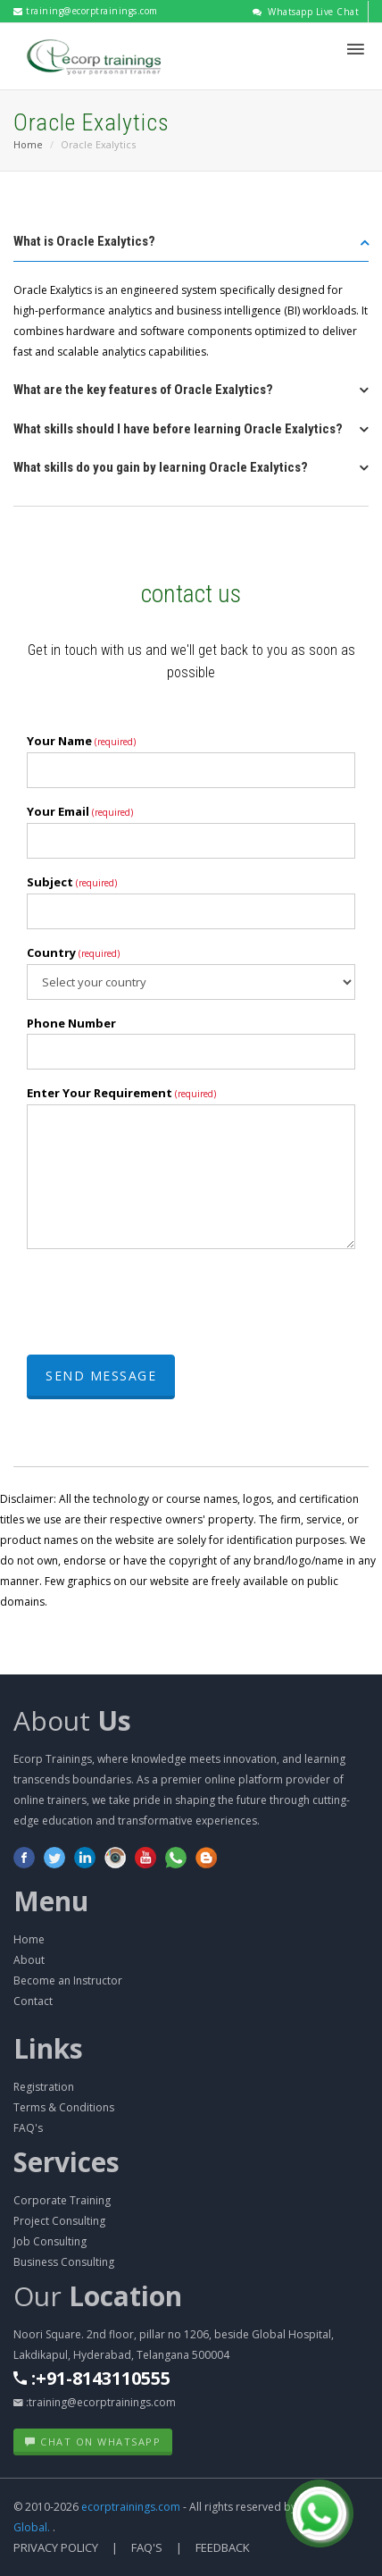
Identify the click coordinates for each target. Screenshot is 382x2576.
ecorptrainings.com (132, 2506)
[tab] (191, 247)
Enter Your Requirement (121, 1093)
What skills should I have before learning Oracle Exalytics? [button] (178, 429)
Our (97, 2296)
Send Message (101, 1375)
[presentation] (162, 1297)
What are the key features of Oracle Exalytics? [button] (143, 390)
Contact (33, 2001)
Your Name (81, 741)
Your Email (80, 811)
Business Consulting (63, 2262)
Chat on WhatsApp (93, 2441)
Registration (43, 2086)
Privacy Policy (55, 2547)
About (72, 1720)
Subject (72, 882)
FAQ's (28, 2127)
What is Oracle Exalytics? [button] (84, 241)
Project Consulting (59, 2220)
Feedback (222, 2547)
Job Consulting (50, 2241)
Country (73, 952)
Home (28, 144)
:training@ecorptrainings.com (94, 2402)
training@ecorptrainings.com (85, 10)
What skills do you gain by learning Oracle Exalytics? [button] (160, 467)
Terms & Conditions (63, 2107)
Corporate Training (62, 2200)
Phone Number (71, 1023)
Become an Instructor (67, 1980)
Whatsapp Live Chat (306, 11)
